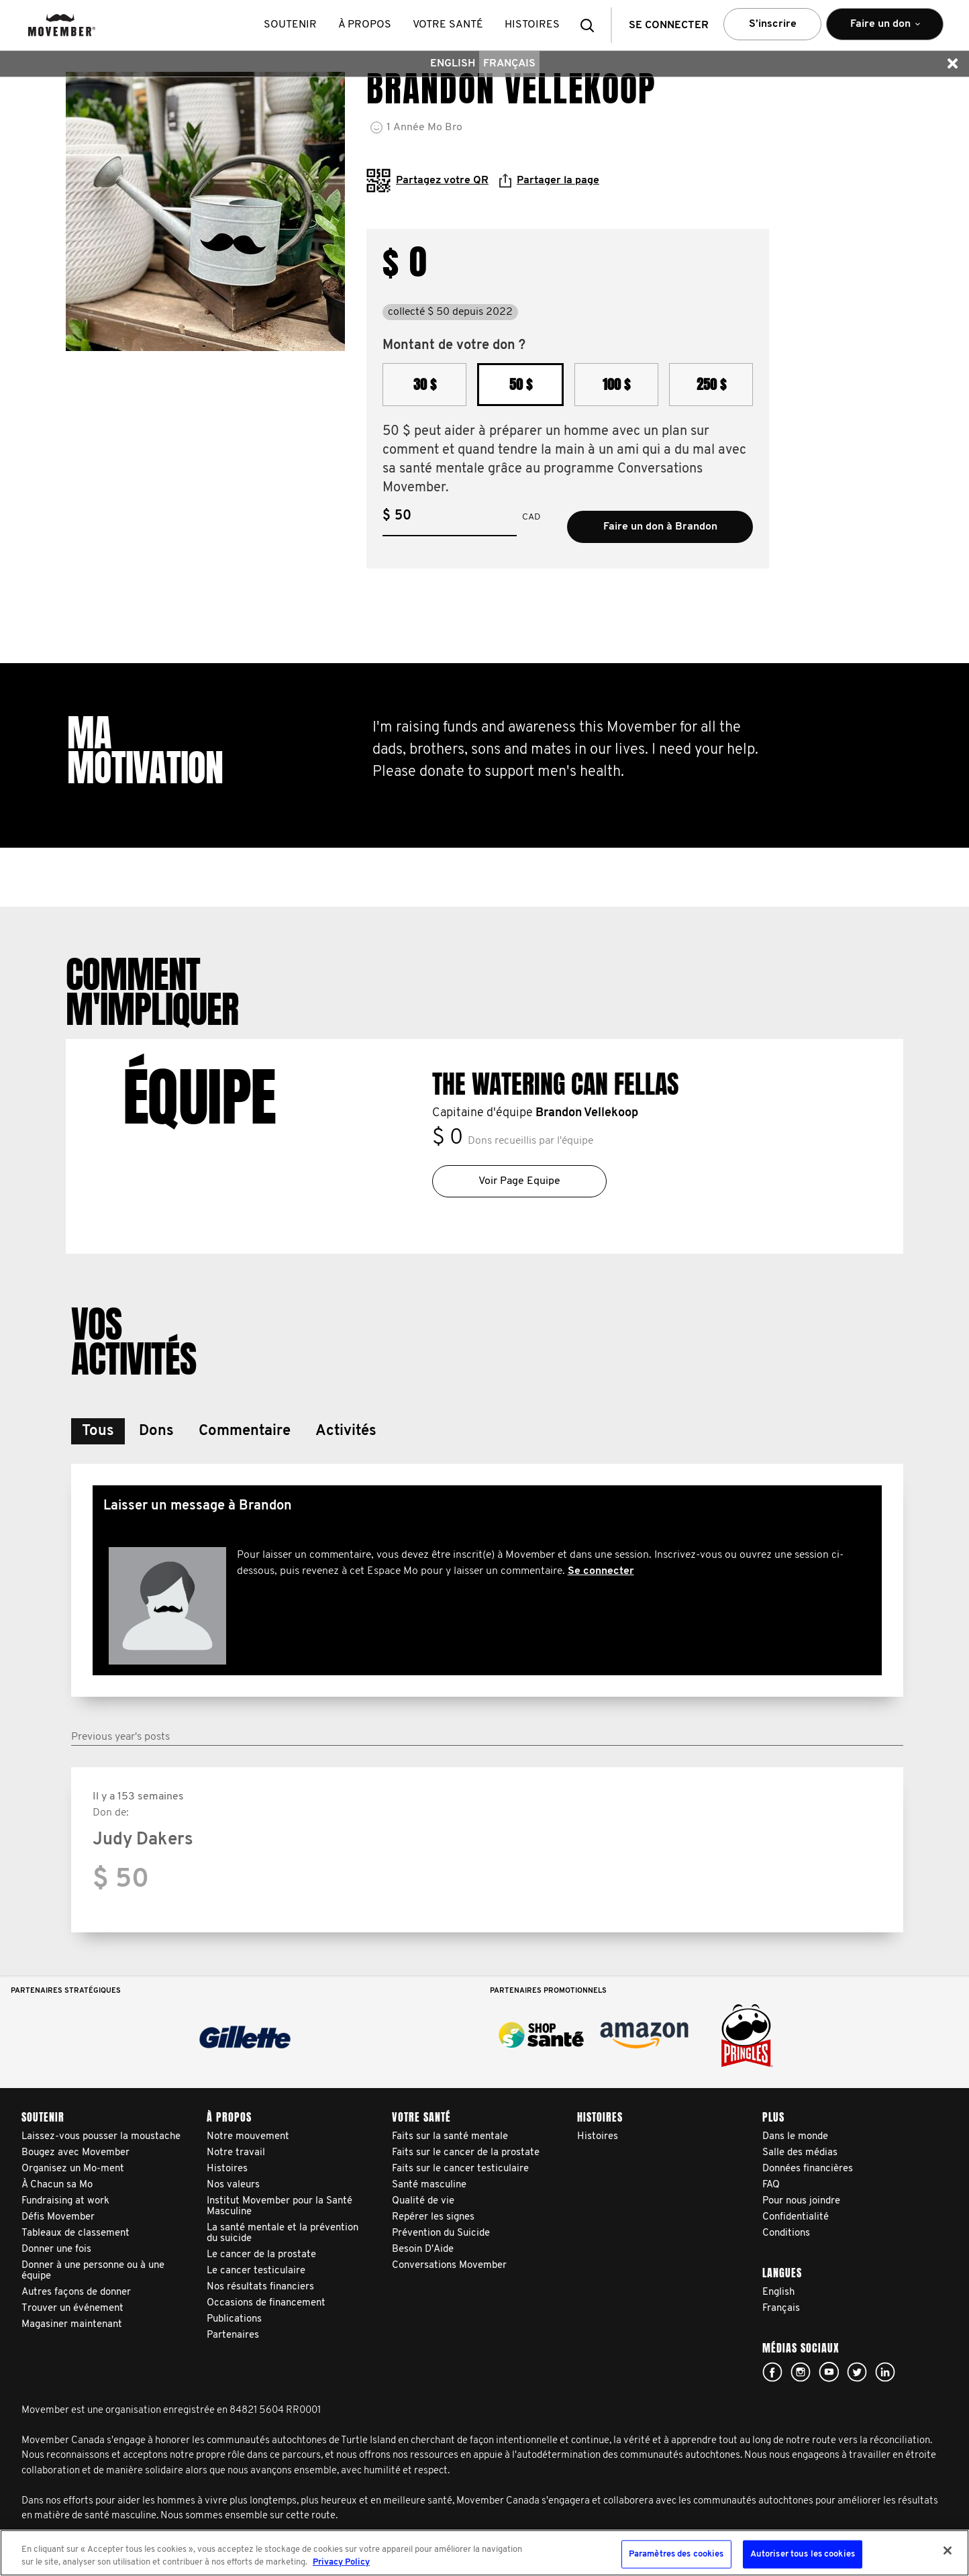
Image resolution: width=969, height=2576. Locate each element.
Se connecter (601, 1571)
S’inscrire (773, 24)
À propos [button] (365, 24)
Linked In (885, 2372)
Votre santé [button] (448, 24)
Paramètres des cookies (676, 2554)
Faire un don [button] (885, 30)
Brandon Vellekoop (587, 1113)
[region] (484, 2553)
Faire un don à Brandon (660, 527)
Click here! (800, 2372)
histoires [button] (532, 24)
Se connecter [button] (669, 25)
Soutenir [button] (290, 24)
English (452, 63)
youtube (829, 2372)
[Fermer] (947, 2550)
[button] (591, 25)
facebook (772, 2372)
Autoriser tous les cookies (802, 2554)
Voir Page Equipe (519, 1181)
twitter (857, 2372)
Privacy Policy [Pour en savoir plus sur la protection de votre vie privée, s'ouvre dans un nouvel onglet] (341, 2562)
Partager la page (549, 180)
